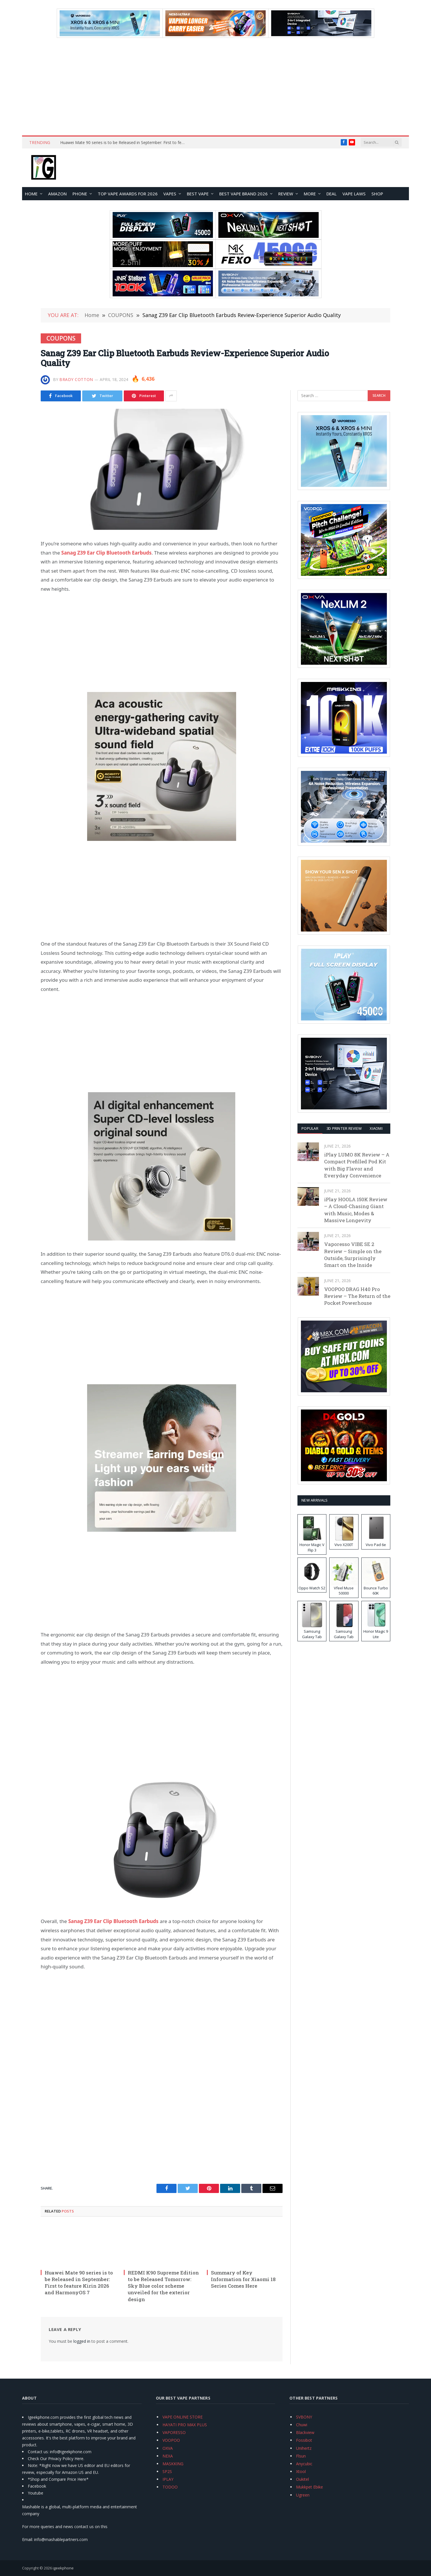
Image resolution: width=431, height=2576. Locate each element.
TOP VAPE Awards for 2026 (128, 194)
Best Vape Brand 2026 (243, 194)
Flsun (301, 2456)
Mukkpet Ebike (309, 2487)
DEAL (331, 194)
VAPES (169, 194)
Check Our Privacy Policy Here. (56, 2458)
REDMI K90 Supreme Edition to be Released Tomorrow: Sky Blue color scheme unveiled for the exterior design (163, 2285)
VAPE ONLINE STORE (182, 2417)
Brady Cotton (76, 379)
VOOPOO (171, 2440)
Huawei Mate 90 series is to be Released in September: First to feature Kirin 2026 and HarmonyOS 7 (124, 142)
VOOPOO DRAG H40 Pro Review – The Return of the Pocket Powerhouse (357, 1296)
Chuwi (301, 2424)
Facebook (37, 2486)
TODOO (170, 2487)
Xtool (301, 2471)
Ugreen (302, 2495)
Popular (309, 1128)
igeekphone (63, 2568)
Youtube (35, 2493)
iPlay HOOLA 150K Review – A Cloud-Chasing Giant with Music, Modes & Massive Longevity (355, 1210)
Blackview (305, 2432)
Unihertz (304, 2448)
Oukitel (302, 2479)
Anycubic (304, 2463)
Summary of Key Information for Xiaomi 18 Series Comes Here (243, 2279)
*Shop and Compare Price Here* (58, 2479)
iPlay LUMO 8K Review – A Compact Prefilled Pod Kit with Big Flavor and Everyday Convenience (356, 1165)
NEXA (167, 2456)
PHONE (80, 194)
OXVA (167, 2448)
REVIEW (285, 194)
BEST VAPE (198, 194)
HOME (31, 194)
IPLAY (167, 2479)
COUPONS (60, 338)
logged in (81, 2341)
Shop (377, 194)
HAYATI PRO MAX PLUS (184, 2424)
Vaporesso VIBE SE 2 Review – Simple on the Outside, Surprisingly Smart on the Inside (352, 1254)
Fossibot (304, 2440)
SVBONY (304, 2417)
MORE (310, 194)
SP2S (167, 2471)
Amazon (57, 194)
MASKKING (172, 2463)
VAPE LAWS (354, 194)
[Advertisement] (215, 86)
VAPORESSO (174, 2432)
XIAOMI (376, 1128)
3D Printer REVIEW (344, 1128)
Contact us (38, 2451)
